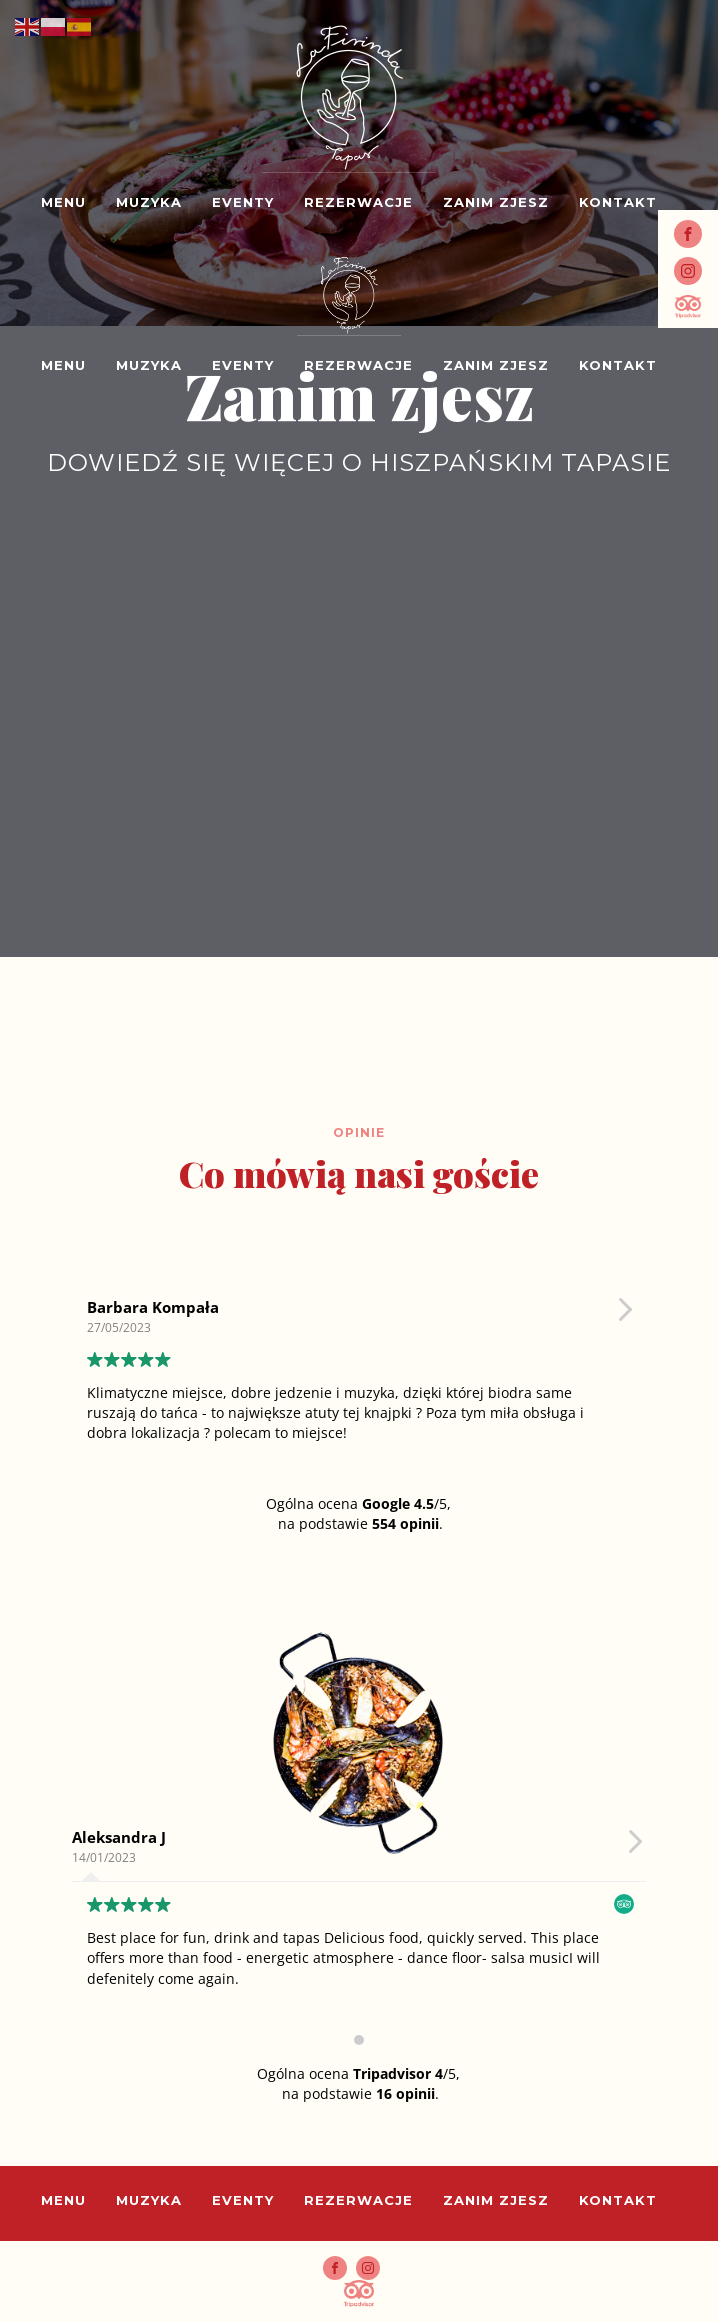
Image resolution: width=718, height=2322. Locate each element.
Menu (63, 202)
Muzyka (149, 202)
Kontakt (618, 202)
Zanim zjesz (496, 202)
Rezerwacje (358, 202)
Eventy (243, 202)
